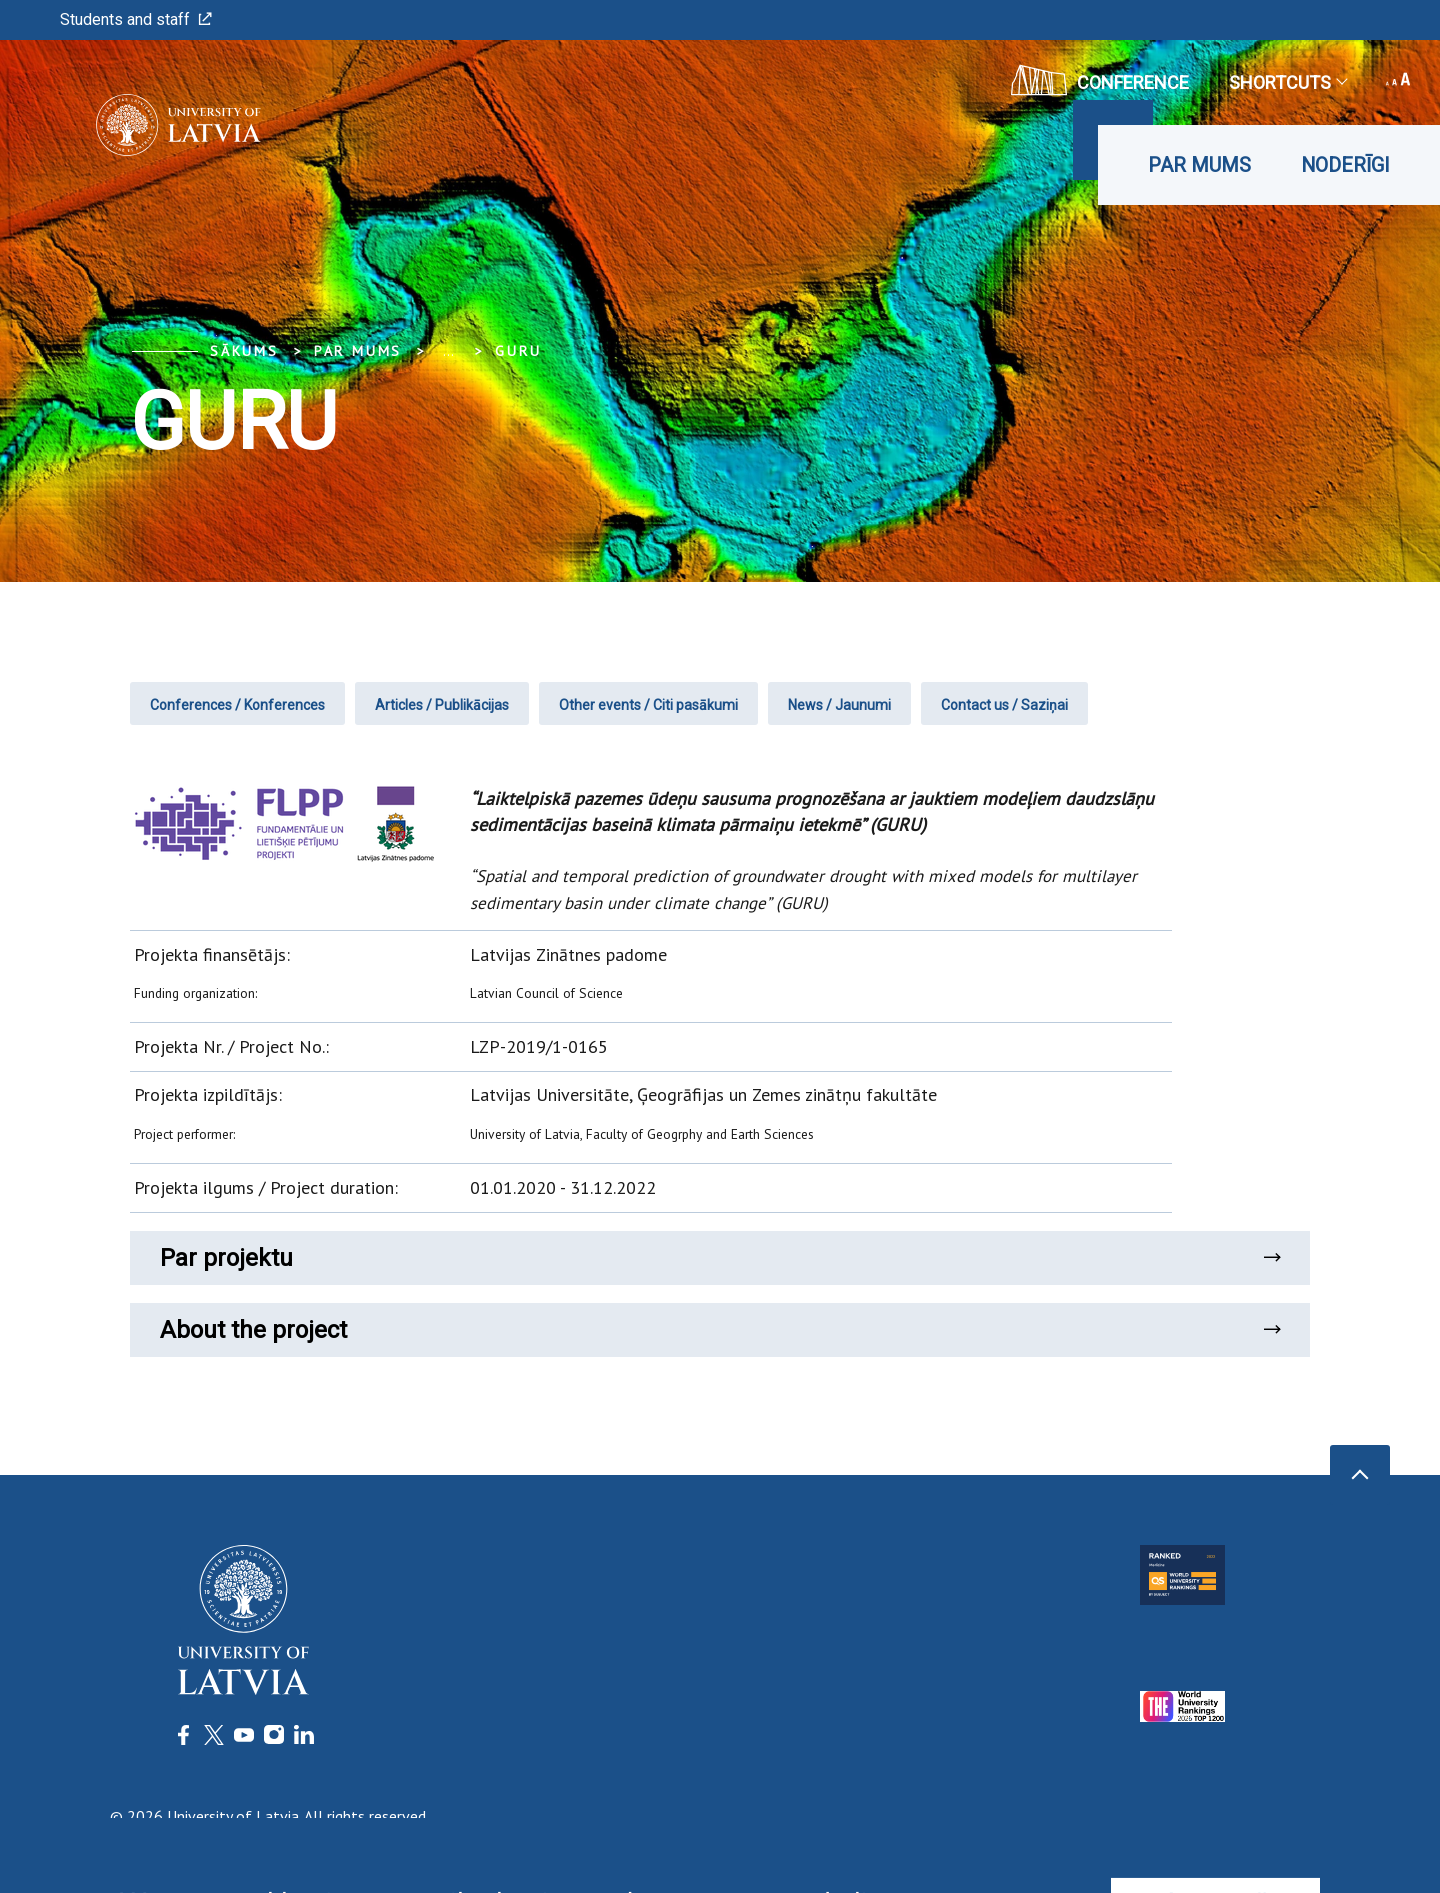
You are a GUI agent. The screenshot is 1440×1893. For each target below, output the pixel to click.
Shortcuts (1287, 82)
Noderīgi (1345, 165)
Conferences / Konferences (237, 705)
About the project (720, 1330)
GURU (518, 351)
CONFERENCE (1100, 80)
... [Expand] (448, 351)
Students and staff (136, 19)
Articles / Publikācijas (442, 705)
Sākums (244, 351)
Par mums (1199, 165)
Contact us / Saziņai (1004, 705)
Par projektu (720, 1258)
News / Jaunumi (839, 705)
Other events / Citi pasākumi (648, 705)
